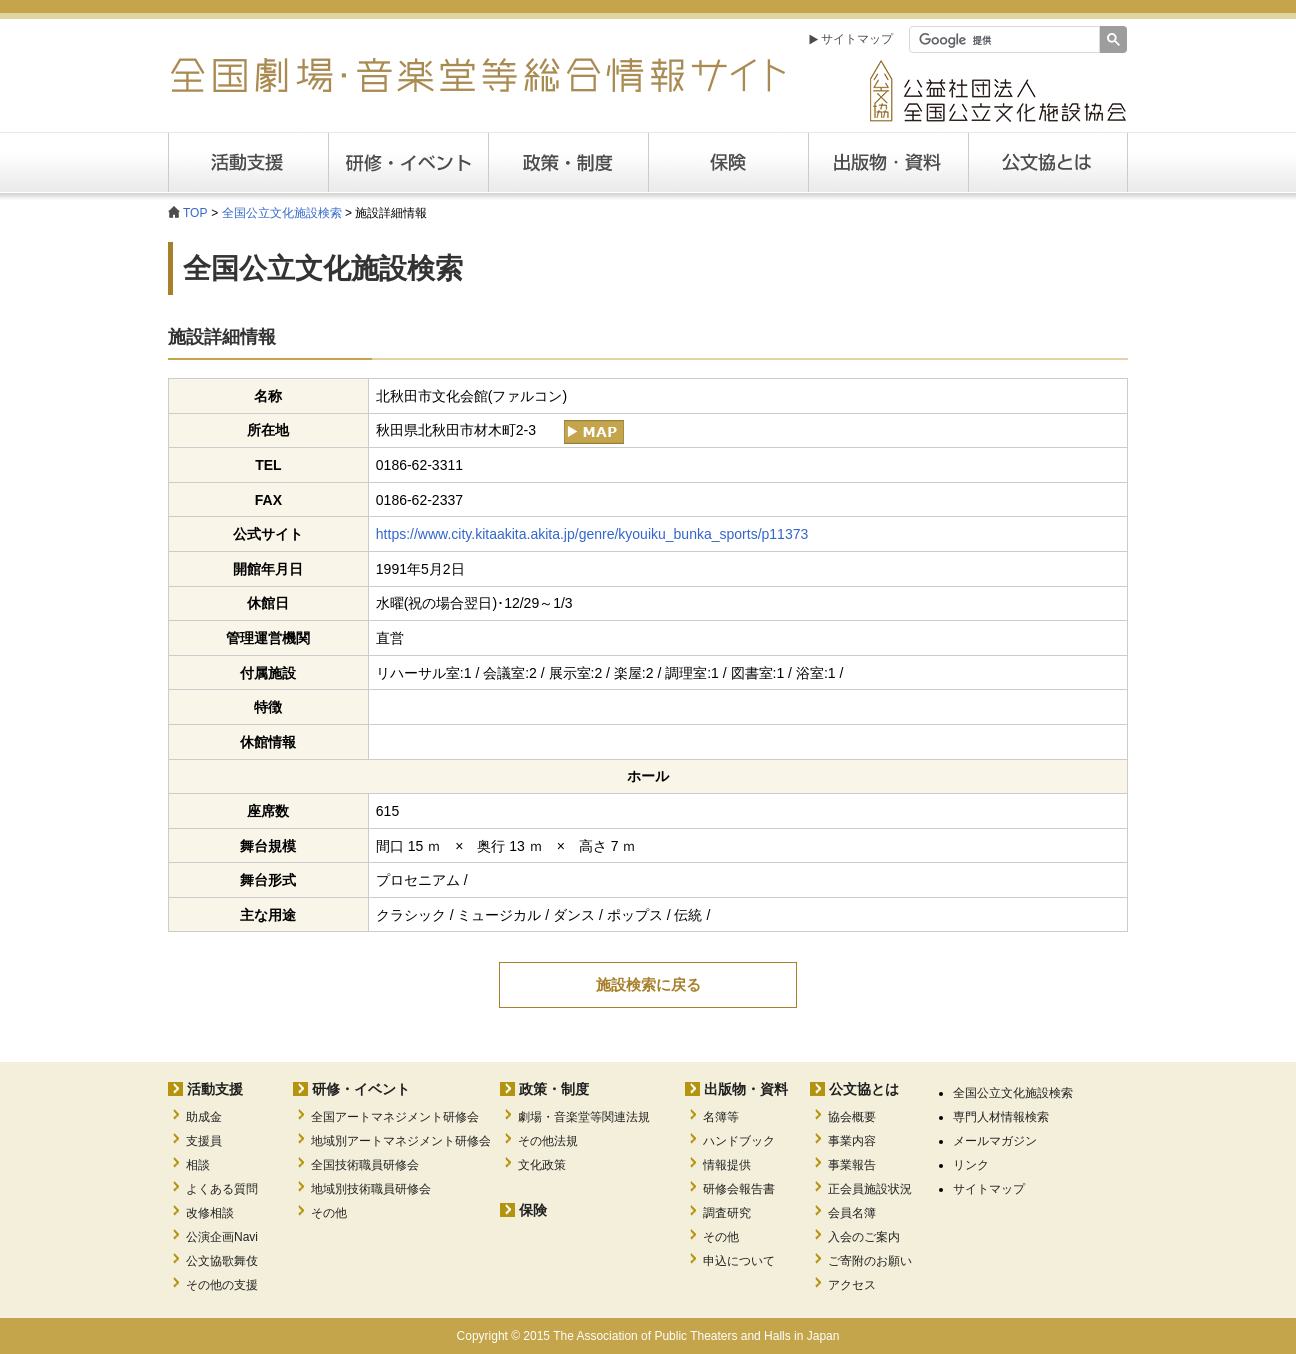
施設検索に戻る (648, 984)
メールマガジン (995, 1141)
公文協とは (1127, 162)
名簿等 (721, 1117)
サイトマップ (857, 39)
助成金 (204, 1117)
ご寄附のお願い (870, 1261)
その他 (329, 1213)
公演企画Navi (222, 1237)
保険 (728, 162)
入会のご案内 (864, 1237)
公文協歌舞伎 (222, 1261)
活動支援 (248, 162)
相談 (198, 1165)
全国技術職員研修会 (365, 1165)
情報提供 (727, 1165)
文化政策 (542, 1165)
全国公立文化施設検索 (282, 213)
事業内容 (852, 1141)
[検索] (1002, 40)
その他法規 (548, 1141)
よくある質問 (222, 1189)
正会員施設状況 (870, 1189)
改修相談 (210, 1213)
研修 (408, 162)
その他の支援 (222, 1285)
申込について (739, 1261)
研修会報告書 (739, 1189)
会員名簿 (852, 1213)
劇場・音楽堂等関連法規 (584, 1117)
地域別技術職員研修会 (371, 1189)
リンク (971, 1165)
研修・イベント (361, 1089)
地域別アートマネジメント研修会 (401, 1141)
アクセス (852, 1285)
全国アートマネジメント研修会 (395, 1117)
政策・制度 (568, 162)
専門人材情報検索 (1001, 1117)
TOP (195, 213)
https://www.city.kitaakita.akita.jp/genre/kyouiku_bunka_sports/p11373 (592, 534)
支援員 (204, 1141)
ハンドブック (739, 1141)
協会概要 (852, 1117)
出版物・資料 (746, 1089)
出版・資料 (888, 162)
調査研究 (727, 1213)
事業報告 (852, 1165)
